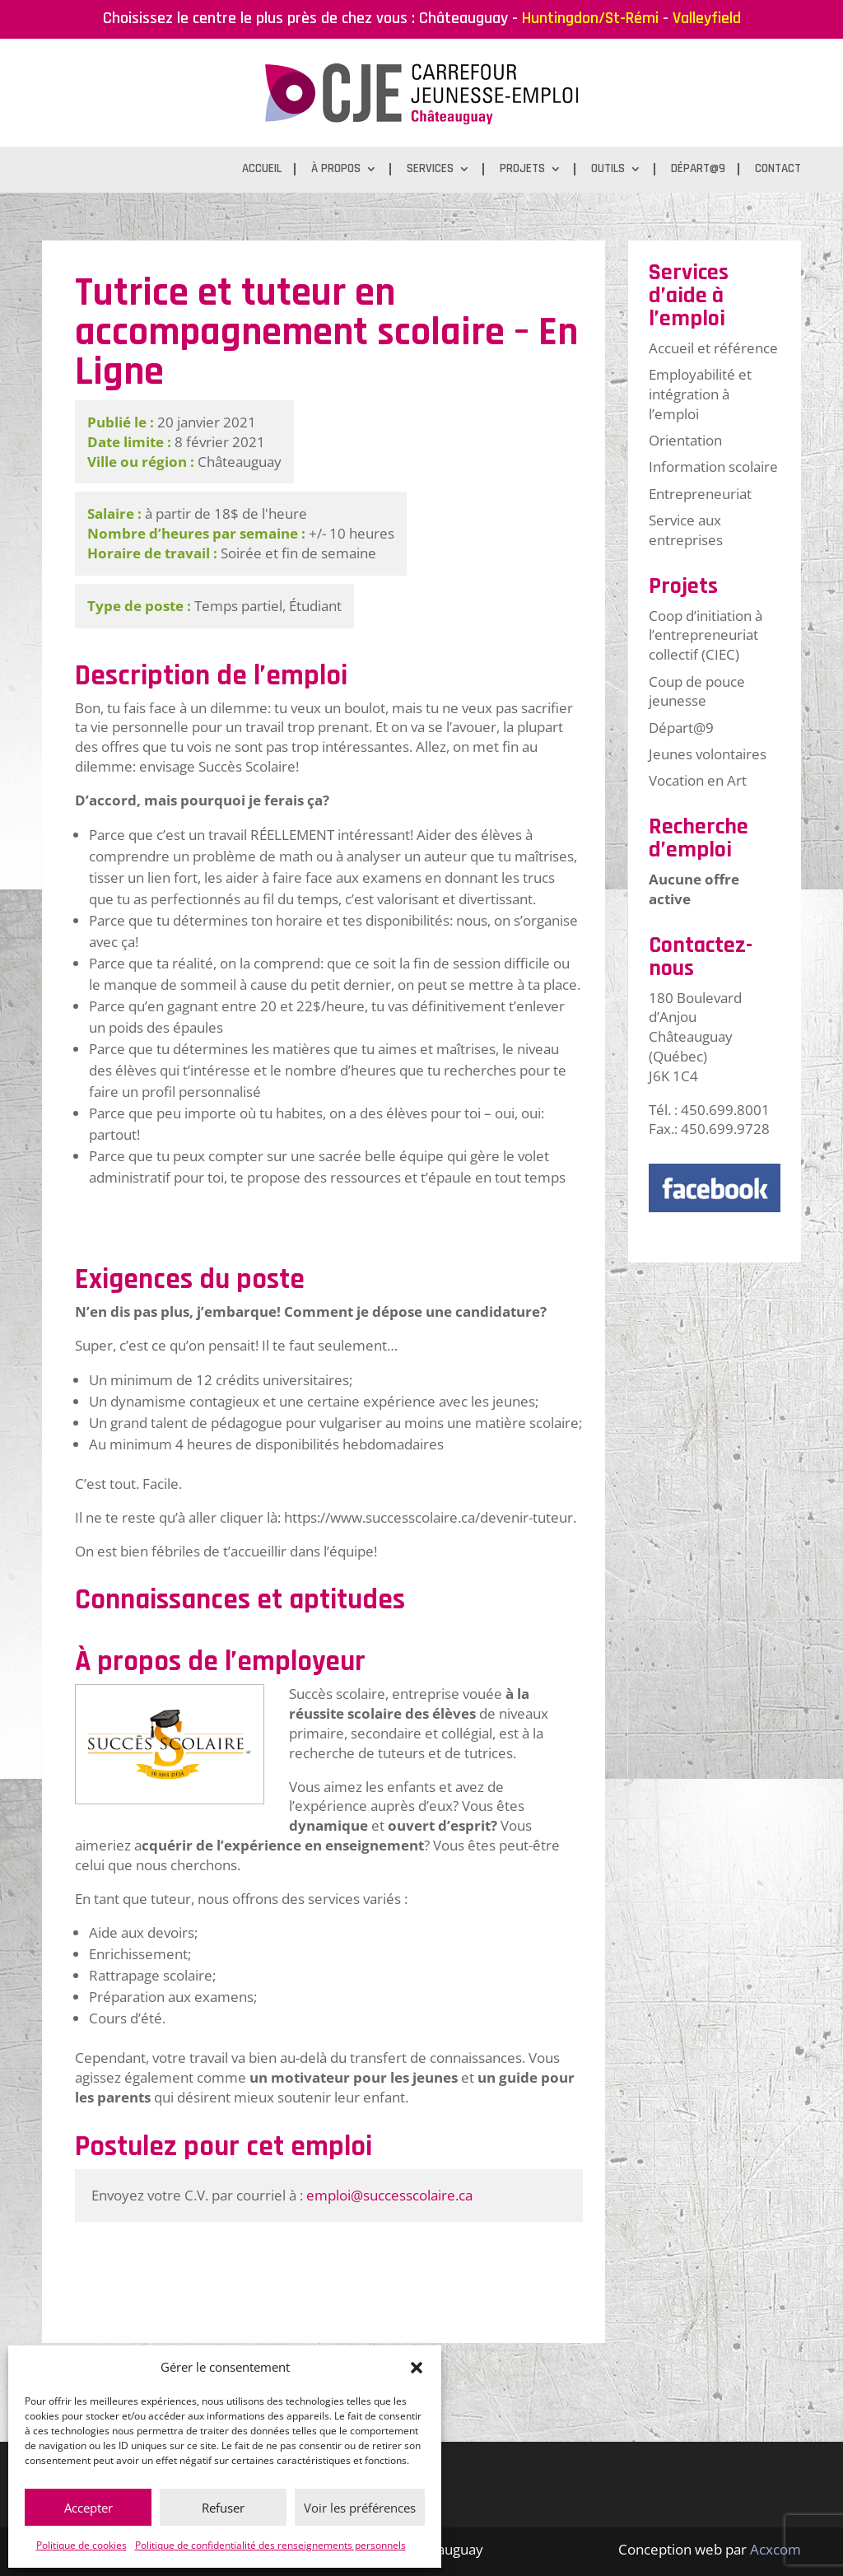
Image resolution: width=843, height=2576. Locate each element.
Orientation (685, 440)
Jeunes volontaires (707, 753)
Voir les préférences (360, 2507)
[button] (416, 2367)
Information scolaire (713, 466)
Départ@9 (698, 169)
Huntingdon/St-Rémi (590, 18)
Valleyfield (707, 18)
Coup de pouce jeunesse (697, 691)
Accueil (262, 169)
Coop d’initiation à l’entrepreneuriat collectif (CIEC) (705, 635)
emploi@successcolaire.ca (389, 2195)
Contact (778, 169)
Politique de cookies (81, 2545)
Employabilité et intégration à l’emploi (700, 394)
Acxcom (775, 2549)
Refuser (223, 2507)
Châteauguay (463, 18)
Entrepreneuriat (700, 493)
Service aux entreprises (686, 530)
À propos (336, 169)
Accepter (88, 2507)
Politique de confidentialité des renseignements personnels (270, 2545)
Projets (522, 169)
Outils (608, 169)
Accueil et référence (713, 347)
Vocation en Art (698, 780)
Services (430, 169)
